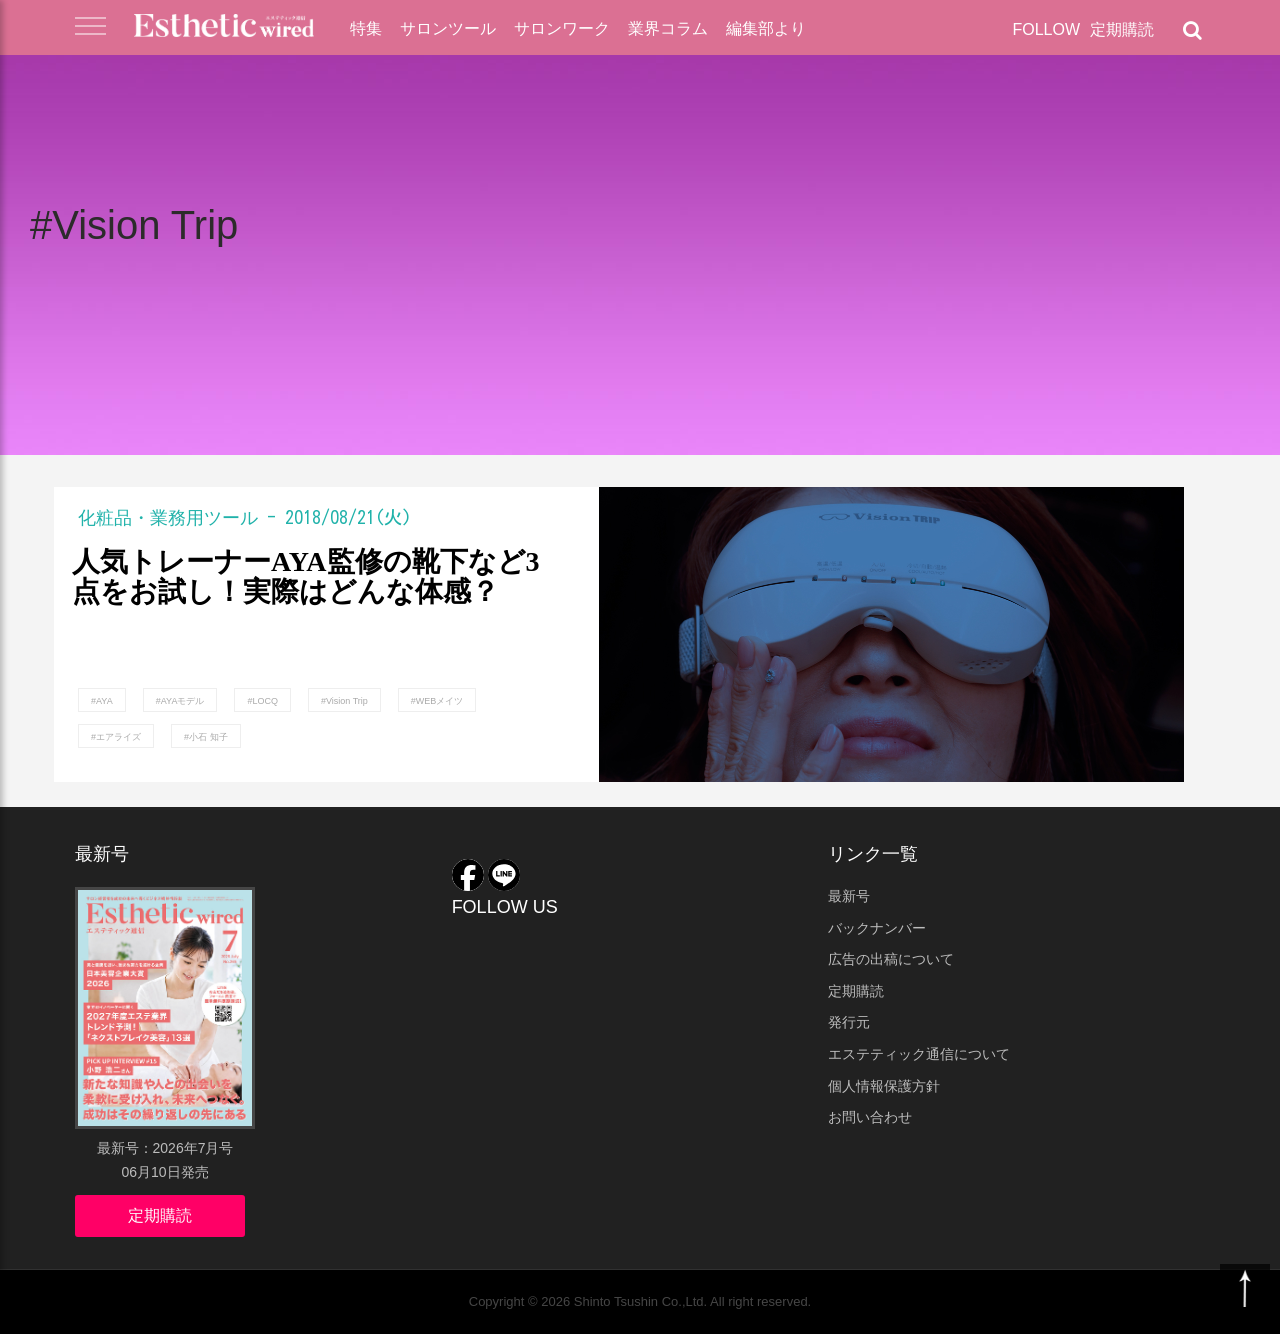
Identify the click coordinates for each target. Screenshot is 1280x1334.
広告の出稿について (891, 959)
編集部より (766, 28)
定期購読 (1122, 29)
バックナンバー (877, 928)
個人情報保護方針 (884, 1086)
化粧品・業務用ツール (168, 517)
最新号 (849, 896)
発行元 (849, 1022)
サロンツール (448, 28)
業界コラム (668, 28)
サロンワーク (562, 28)
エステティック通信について (919, 1054)
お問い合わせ (870, 1117)
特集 (366, 28)
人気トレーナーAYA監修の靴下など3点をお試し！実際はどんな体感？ (306, 577)
